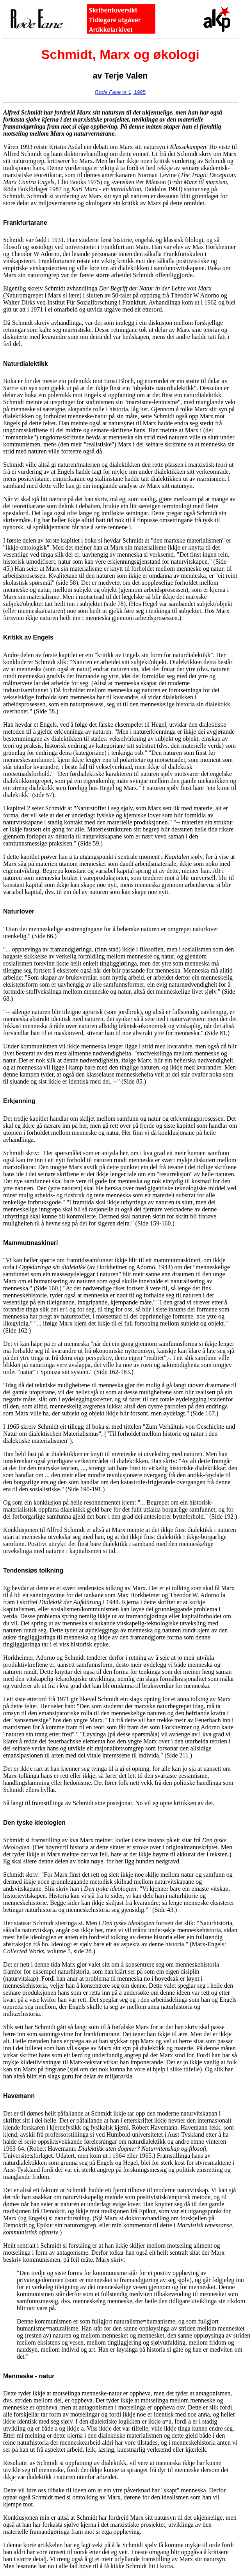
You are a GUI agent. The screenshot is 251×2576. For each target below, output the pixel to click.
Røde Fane (108, 92)
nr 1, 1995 (133, 92)
